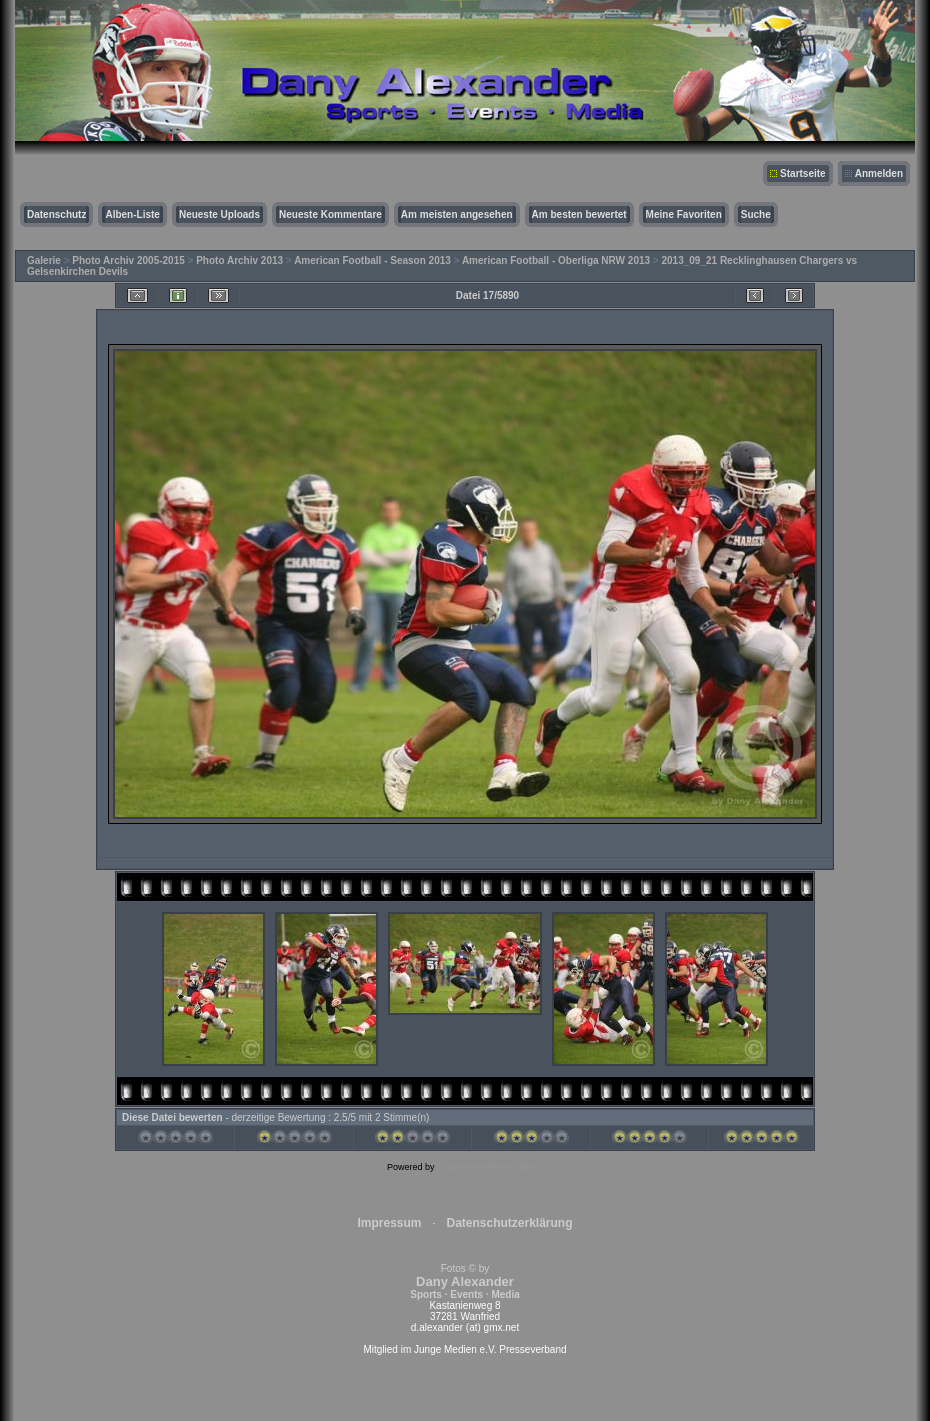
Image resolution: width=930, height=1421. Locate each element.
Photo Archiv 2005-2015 (128, 260)
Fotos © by (464, 1281)
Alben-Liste (132, 214)
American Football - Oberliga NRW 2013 (556, 260)
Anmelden (879, 173)
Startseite (803, 173)
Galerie (44, 260)
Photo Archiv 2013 (239, 260)
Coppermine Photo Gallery (490, 1167)
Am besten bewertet (579, 214)
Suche (756, 214)
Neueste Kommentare (330, 214)
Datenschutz (56, 214)
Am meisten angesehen (457, 214)
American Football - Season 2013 (372, 260)
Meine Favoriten (684, 214)
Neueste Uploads (219, 214)
